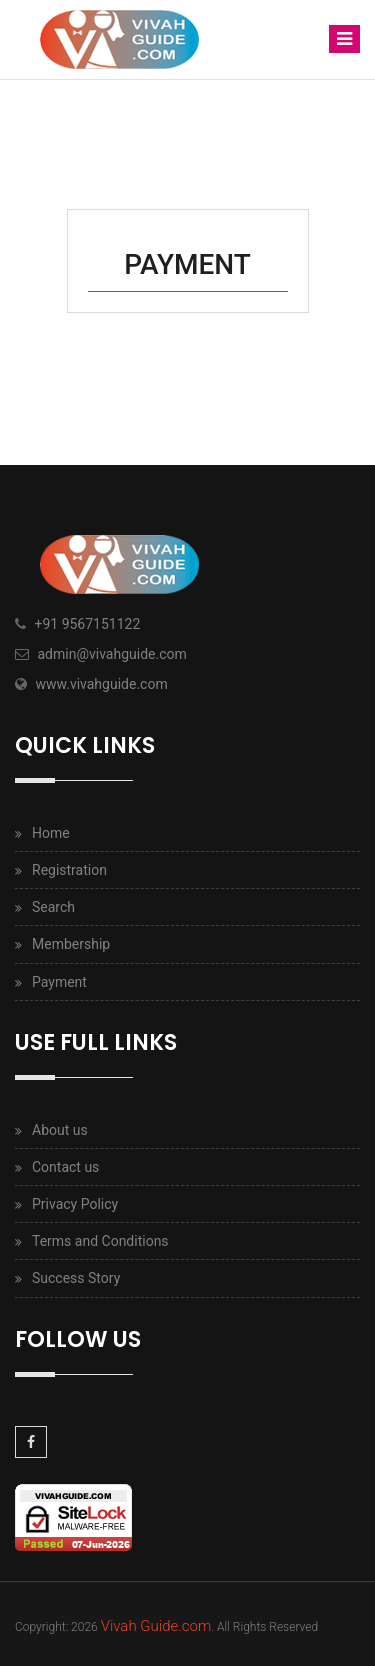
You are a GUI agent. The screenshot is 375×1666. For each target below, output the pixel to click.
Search (53, 907)
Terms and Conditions (100, 1241)
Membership (71, 944)
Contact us (65, 1167)
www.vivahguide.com (101, 684)
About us (60, 1130)
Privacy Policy (75, 1204)
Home (51, 833)
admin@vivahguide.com (111, 654)
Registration (69, 870)
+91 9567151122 (87, 624)
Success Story (76, 1278)
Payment (59, 982)
